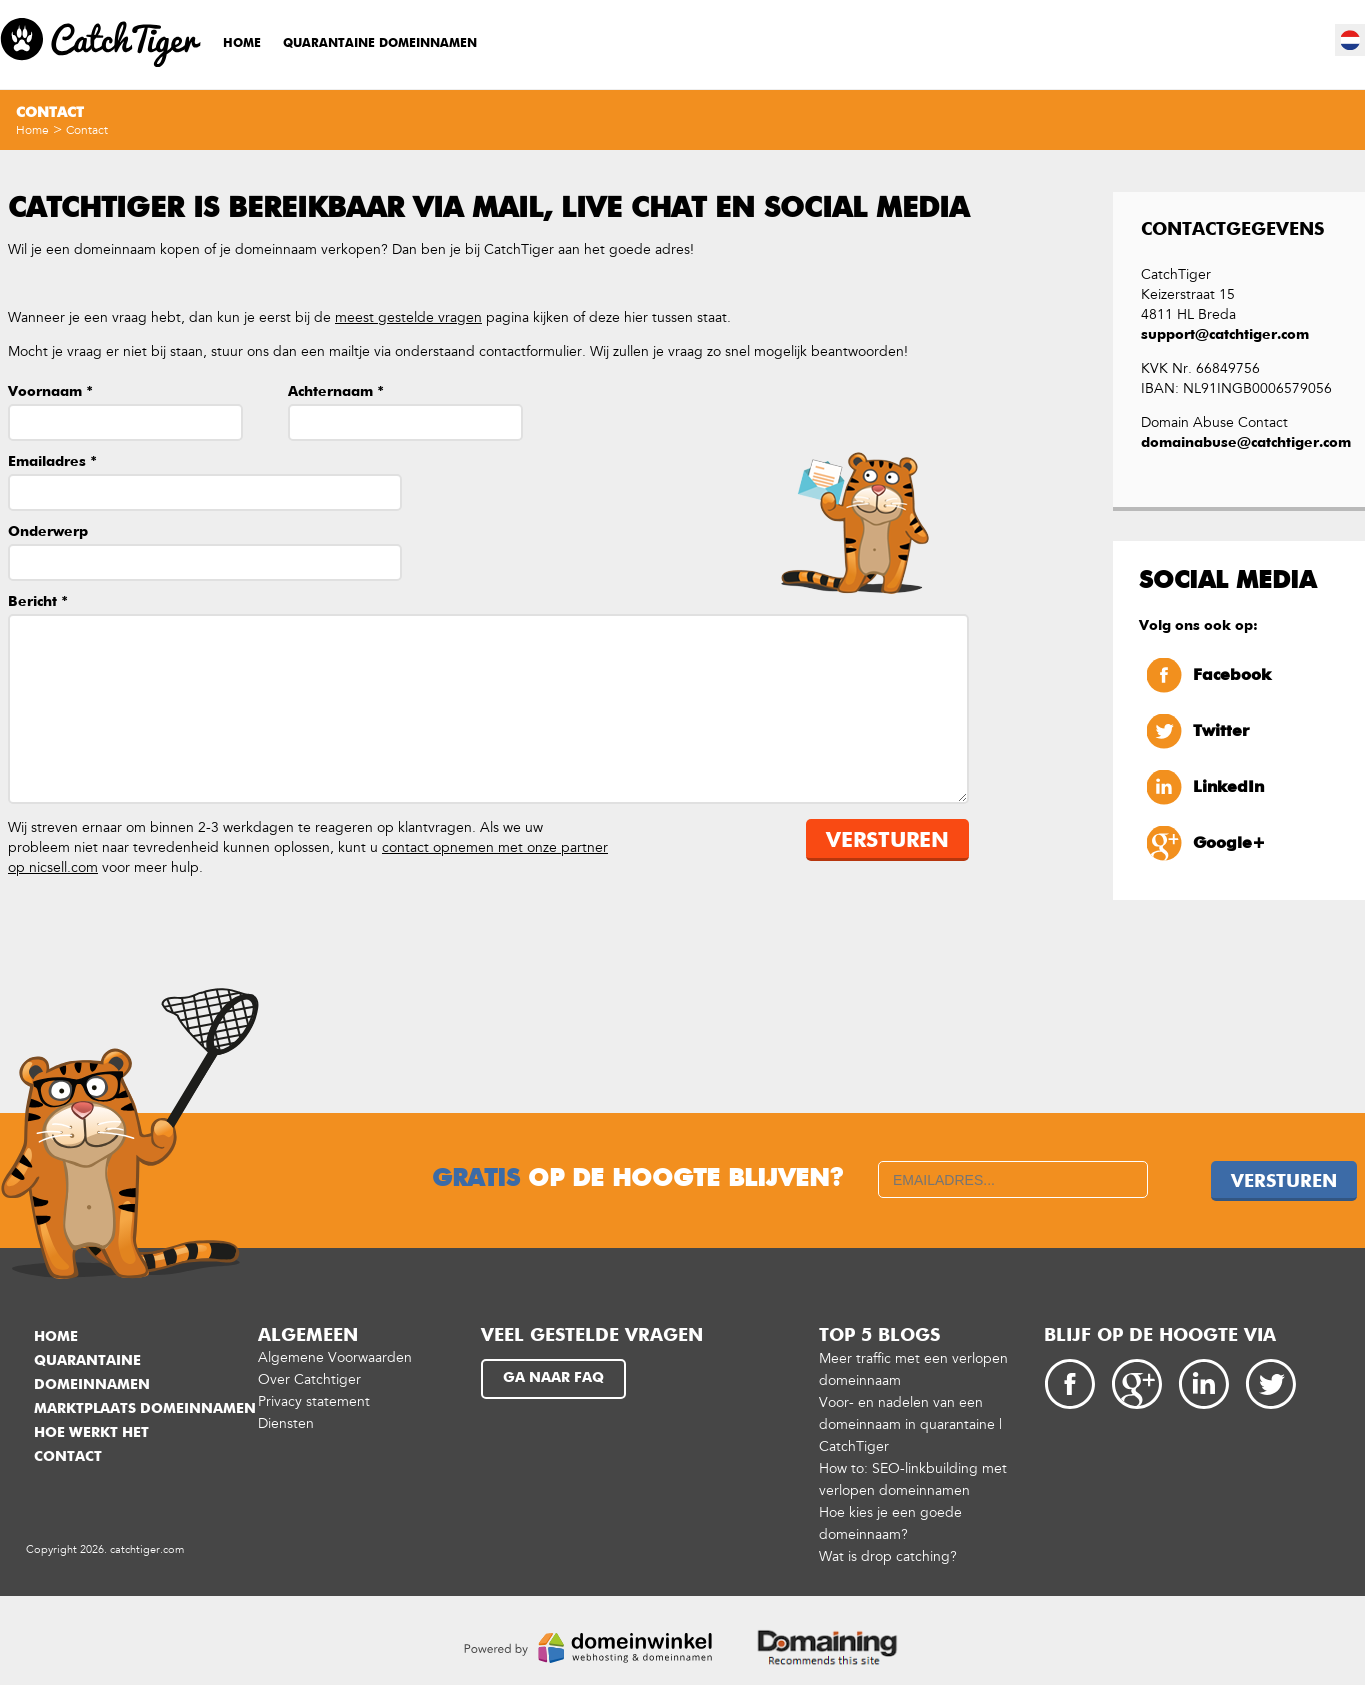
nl (1351, 40)
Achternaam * (336, 392)
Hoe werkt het (91, 1433)
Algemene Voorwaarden (335, 1357)
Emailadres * (52, 462)
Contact (87, 130)
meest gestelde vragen (408, 317)
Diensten (286, 1423)
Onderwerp (48, 532)
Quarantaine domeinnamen (380, 44)
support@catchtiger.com (1225, 335)
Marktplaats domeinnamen (145, 1409)
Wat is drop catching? (888, 1556)
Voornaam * (50, 392)
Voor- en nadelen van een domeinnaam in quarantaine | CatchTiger (910, 1424)
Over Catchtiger (309, 1379)
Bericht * (38, 602)
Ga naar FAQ (553, 1378)
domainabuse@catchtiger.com (1239, 443)
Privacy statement (314, 1401)
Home (242, 44)
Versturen (887, 841)
